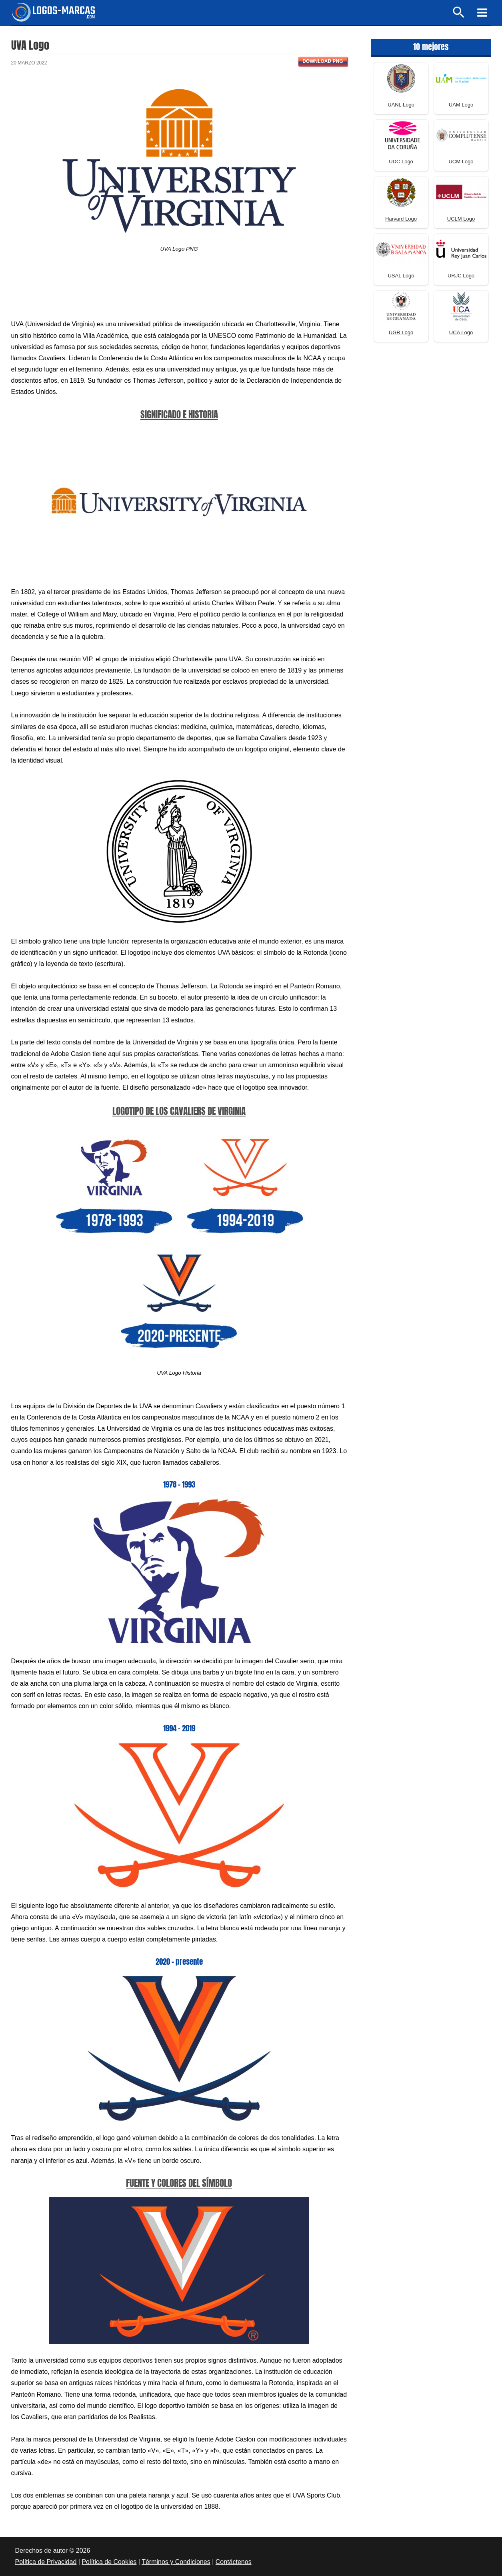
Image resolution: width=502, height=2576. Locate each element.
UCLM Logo (461, 219)
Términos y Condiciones (176, 2561)
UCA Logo (461, 332)
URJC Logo (461, 276)
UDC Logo (401, 162)
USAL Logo (401, 276)
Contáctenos (234, 2561)
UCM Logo (460, 162)
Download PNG (322, 61)
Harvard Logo (401, 219)
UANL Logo (401, 105)
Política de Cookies (109, 2561)
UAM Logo (461, 105)
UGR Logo (401, 332)
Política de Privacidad (46, 2561)
